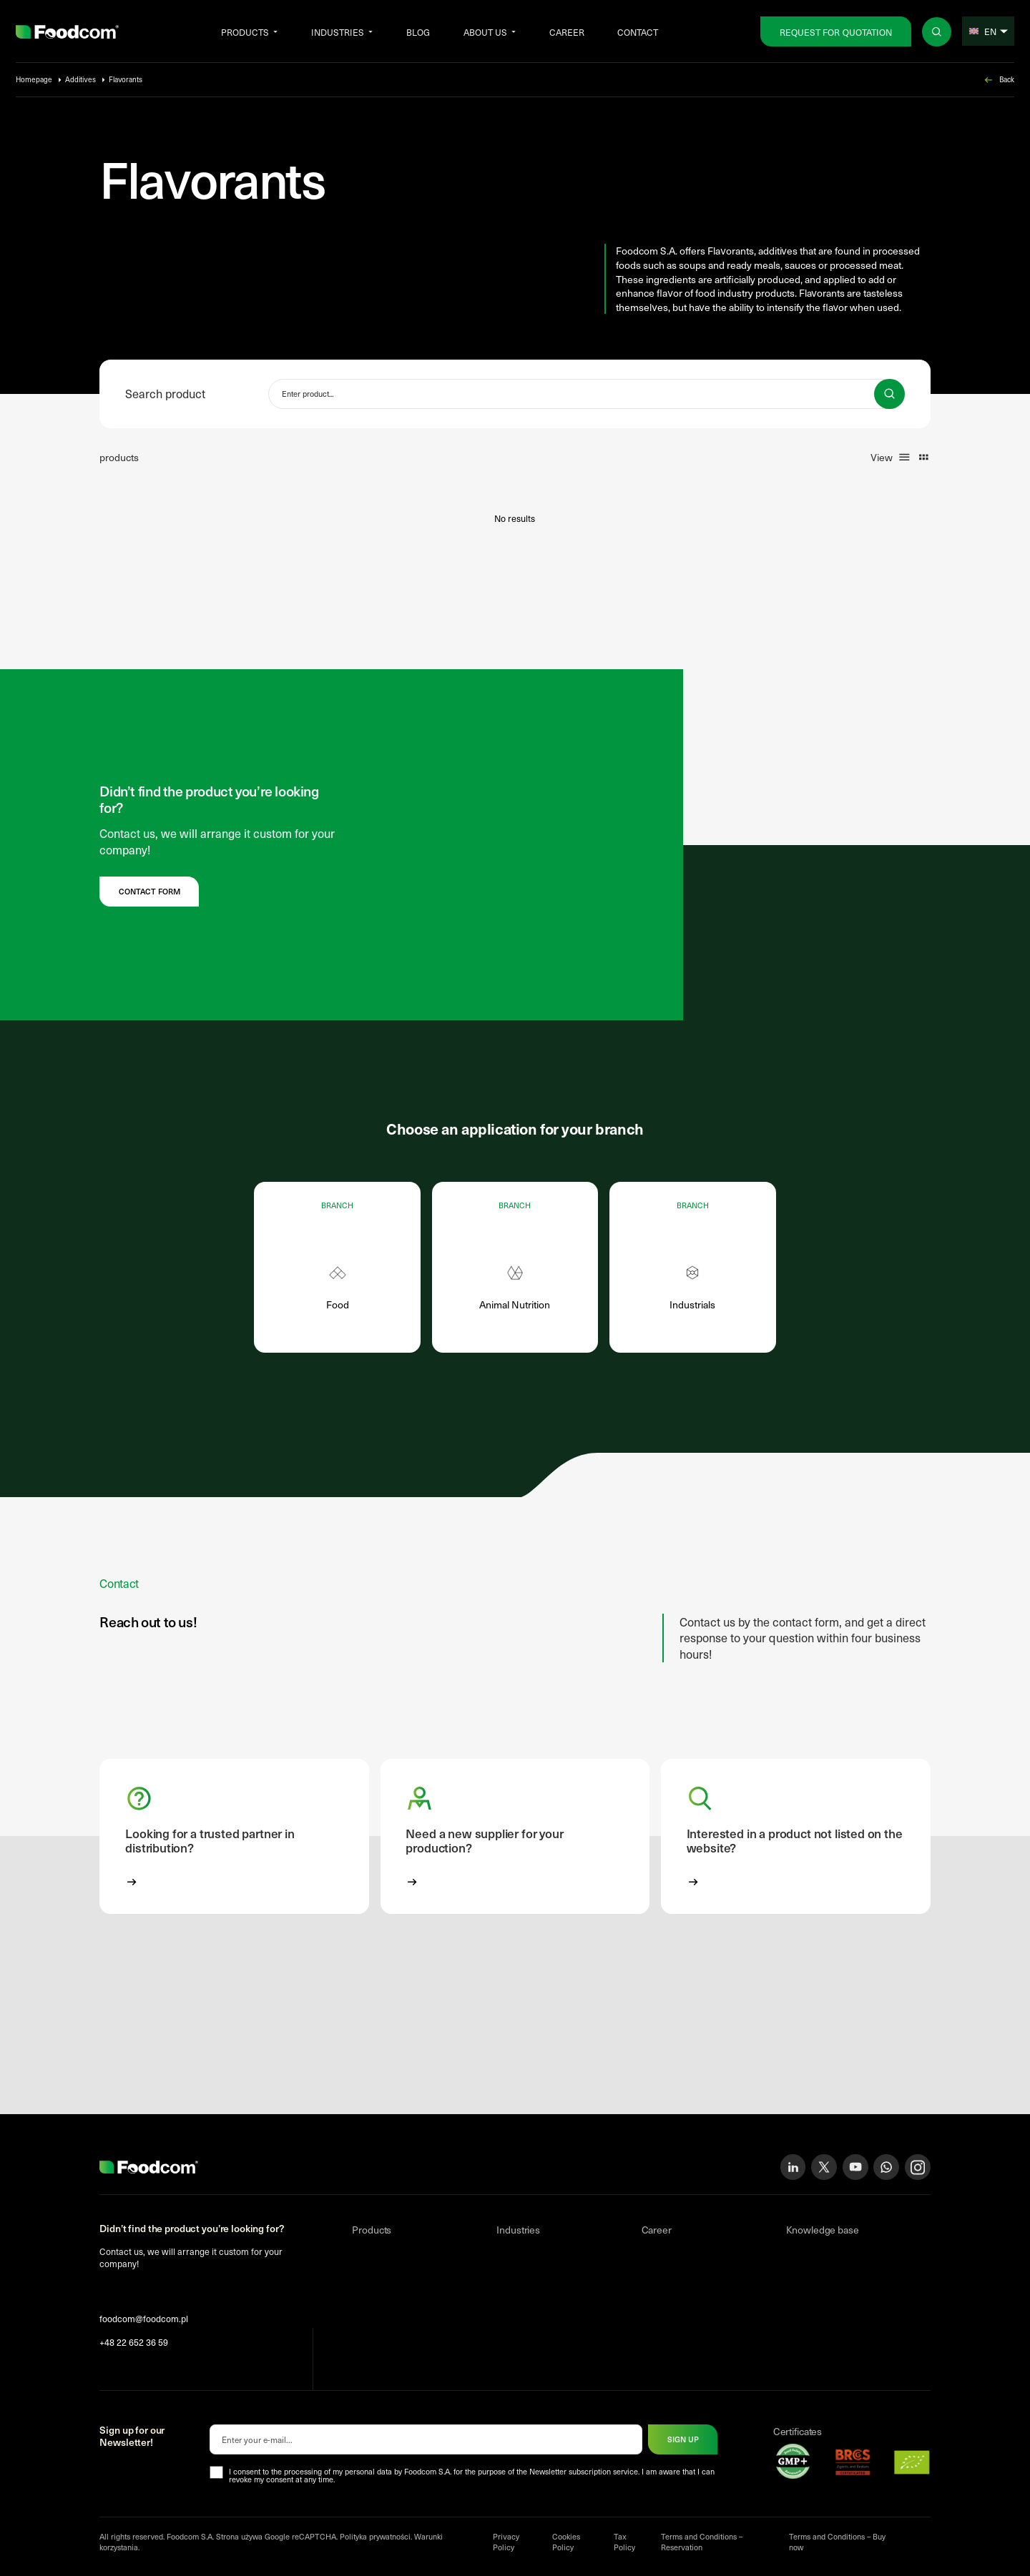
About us (485, 32)
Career (566, 32)
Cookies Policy (566, 2541)
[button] (234, 1836)
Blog (418, 32)
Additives (80, 79)
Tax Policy (624, 2541)
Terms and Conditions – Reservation (701, 2541)
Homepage (34, 79)
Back (998, 80)
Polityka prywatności (375, 2536)
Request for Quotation (836, 32)
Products (245, 32)
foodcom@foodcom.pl (143, 2318)
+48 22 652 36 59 (133, 2342)
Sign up (683, 2439)
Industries (337, 32)
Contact (637, 32)
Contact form (149, 891)
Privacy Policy (506, 2541)
